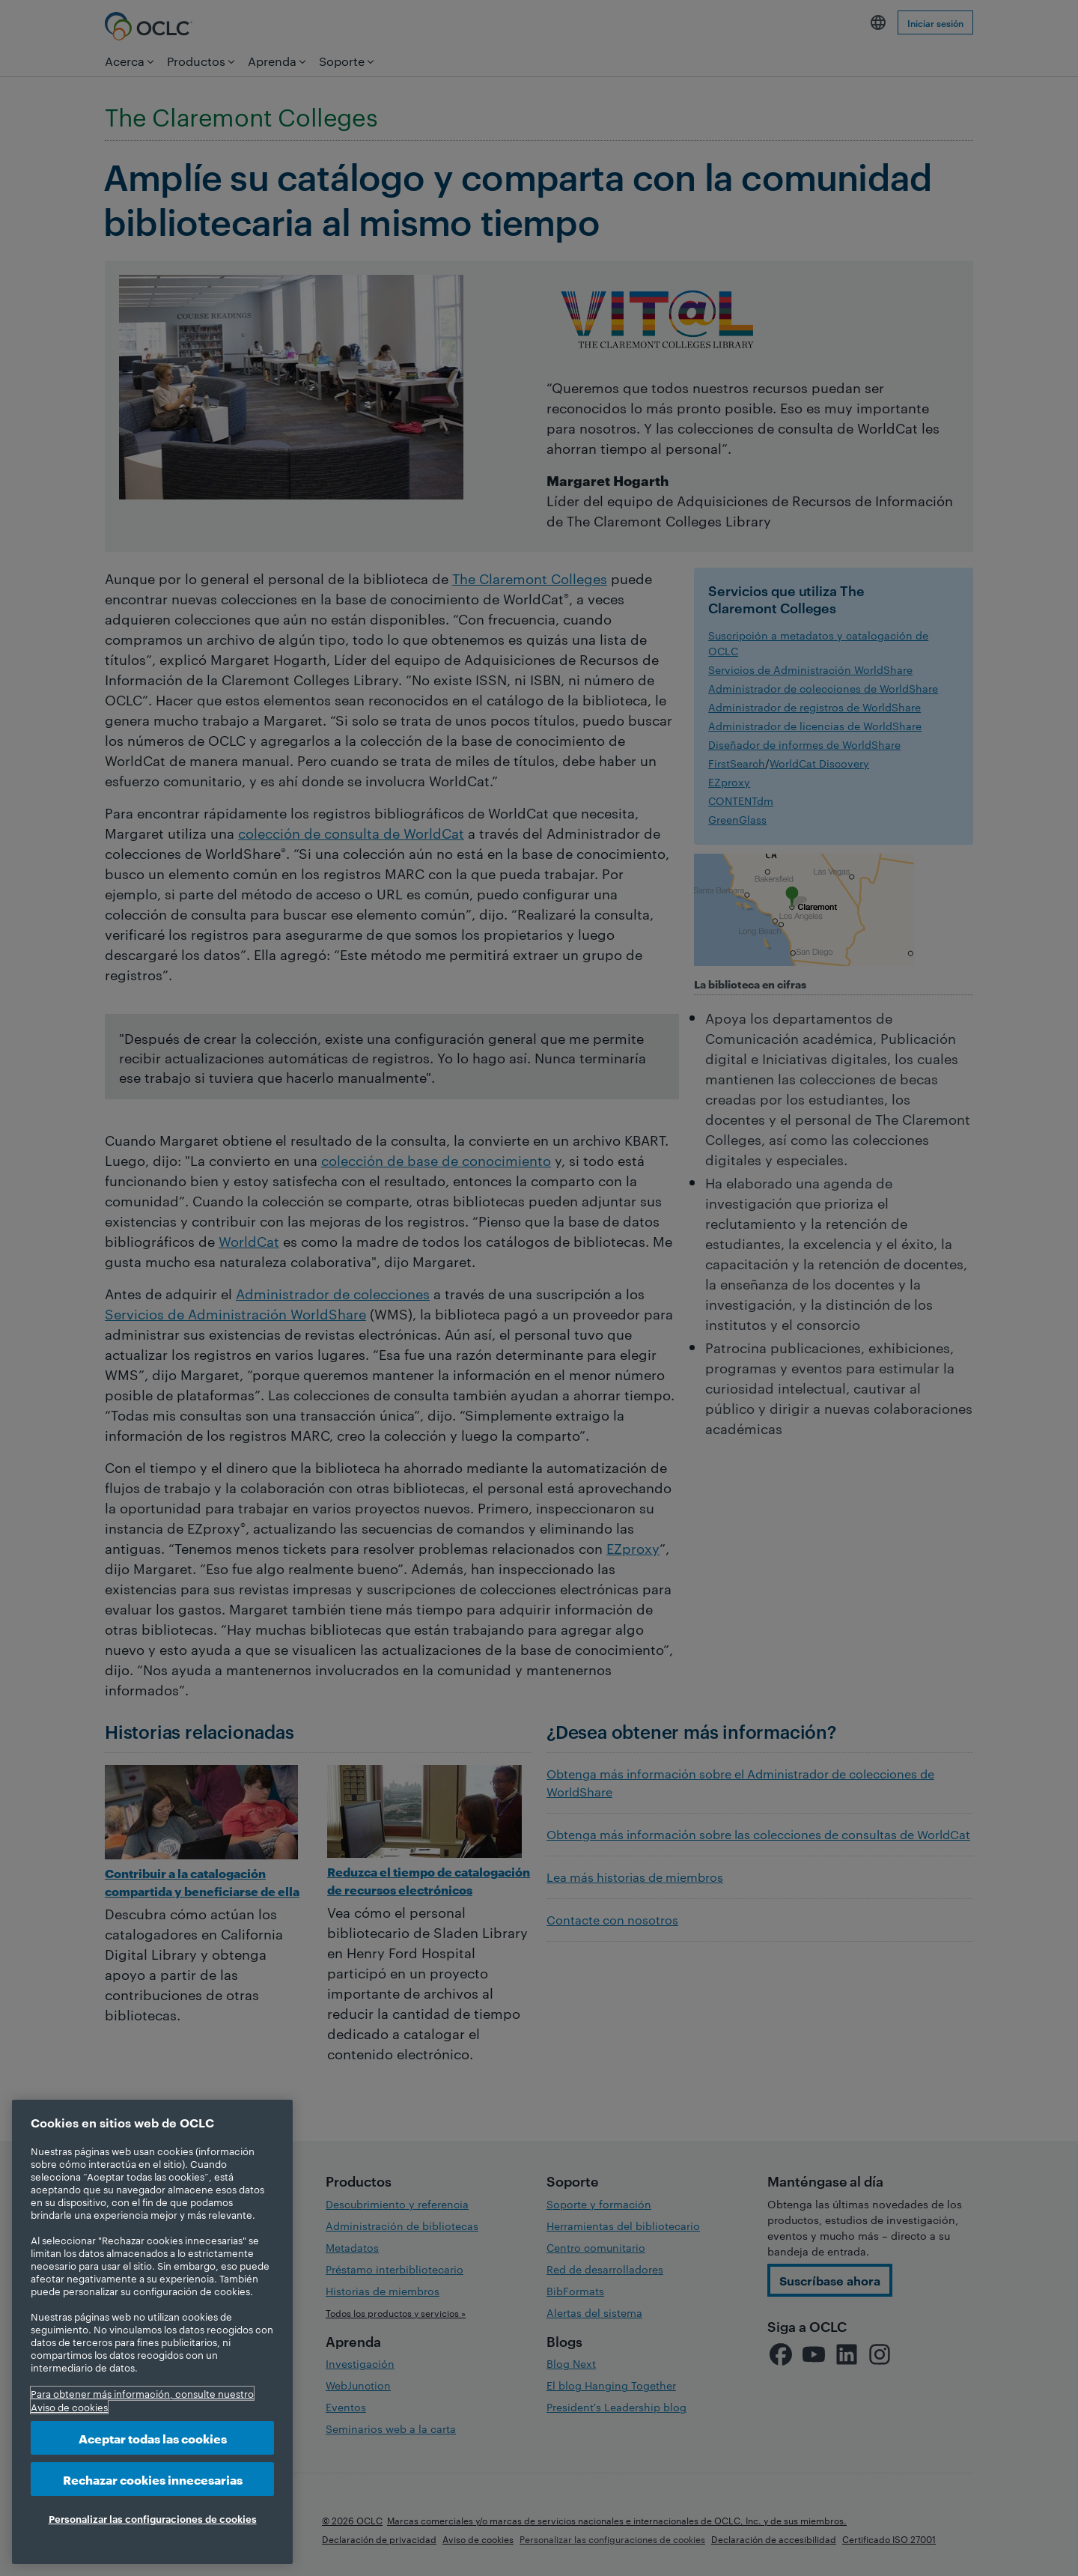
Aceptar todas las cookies (153, 2437)
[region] (152, 2332)
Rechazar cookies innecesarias (153, 2479)
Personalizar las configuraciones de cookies (153, 2518)
